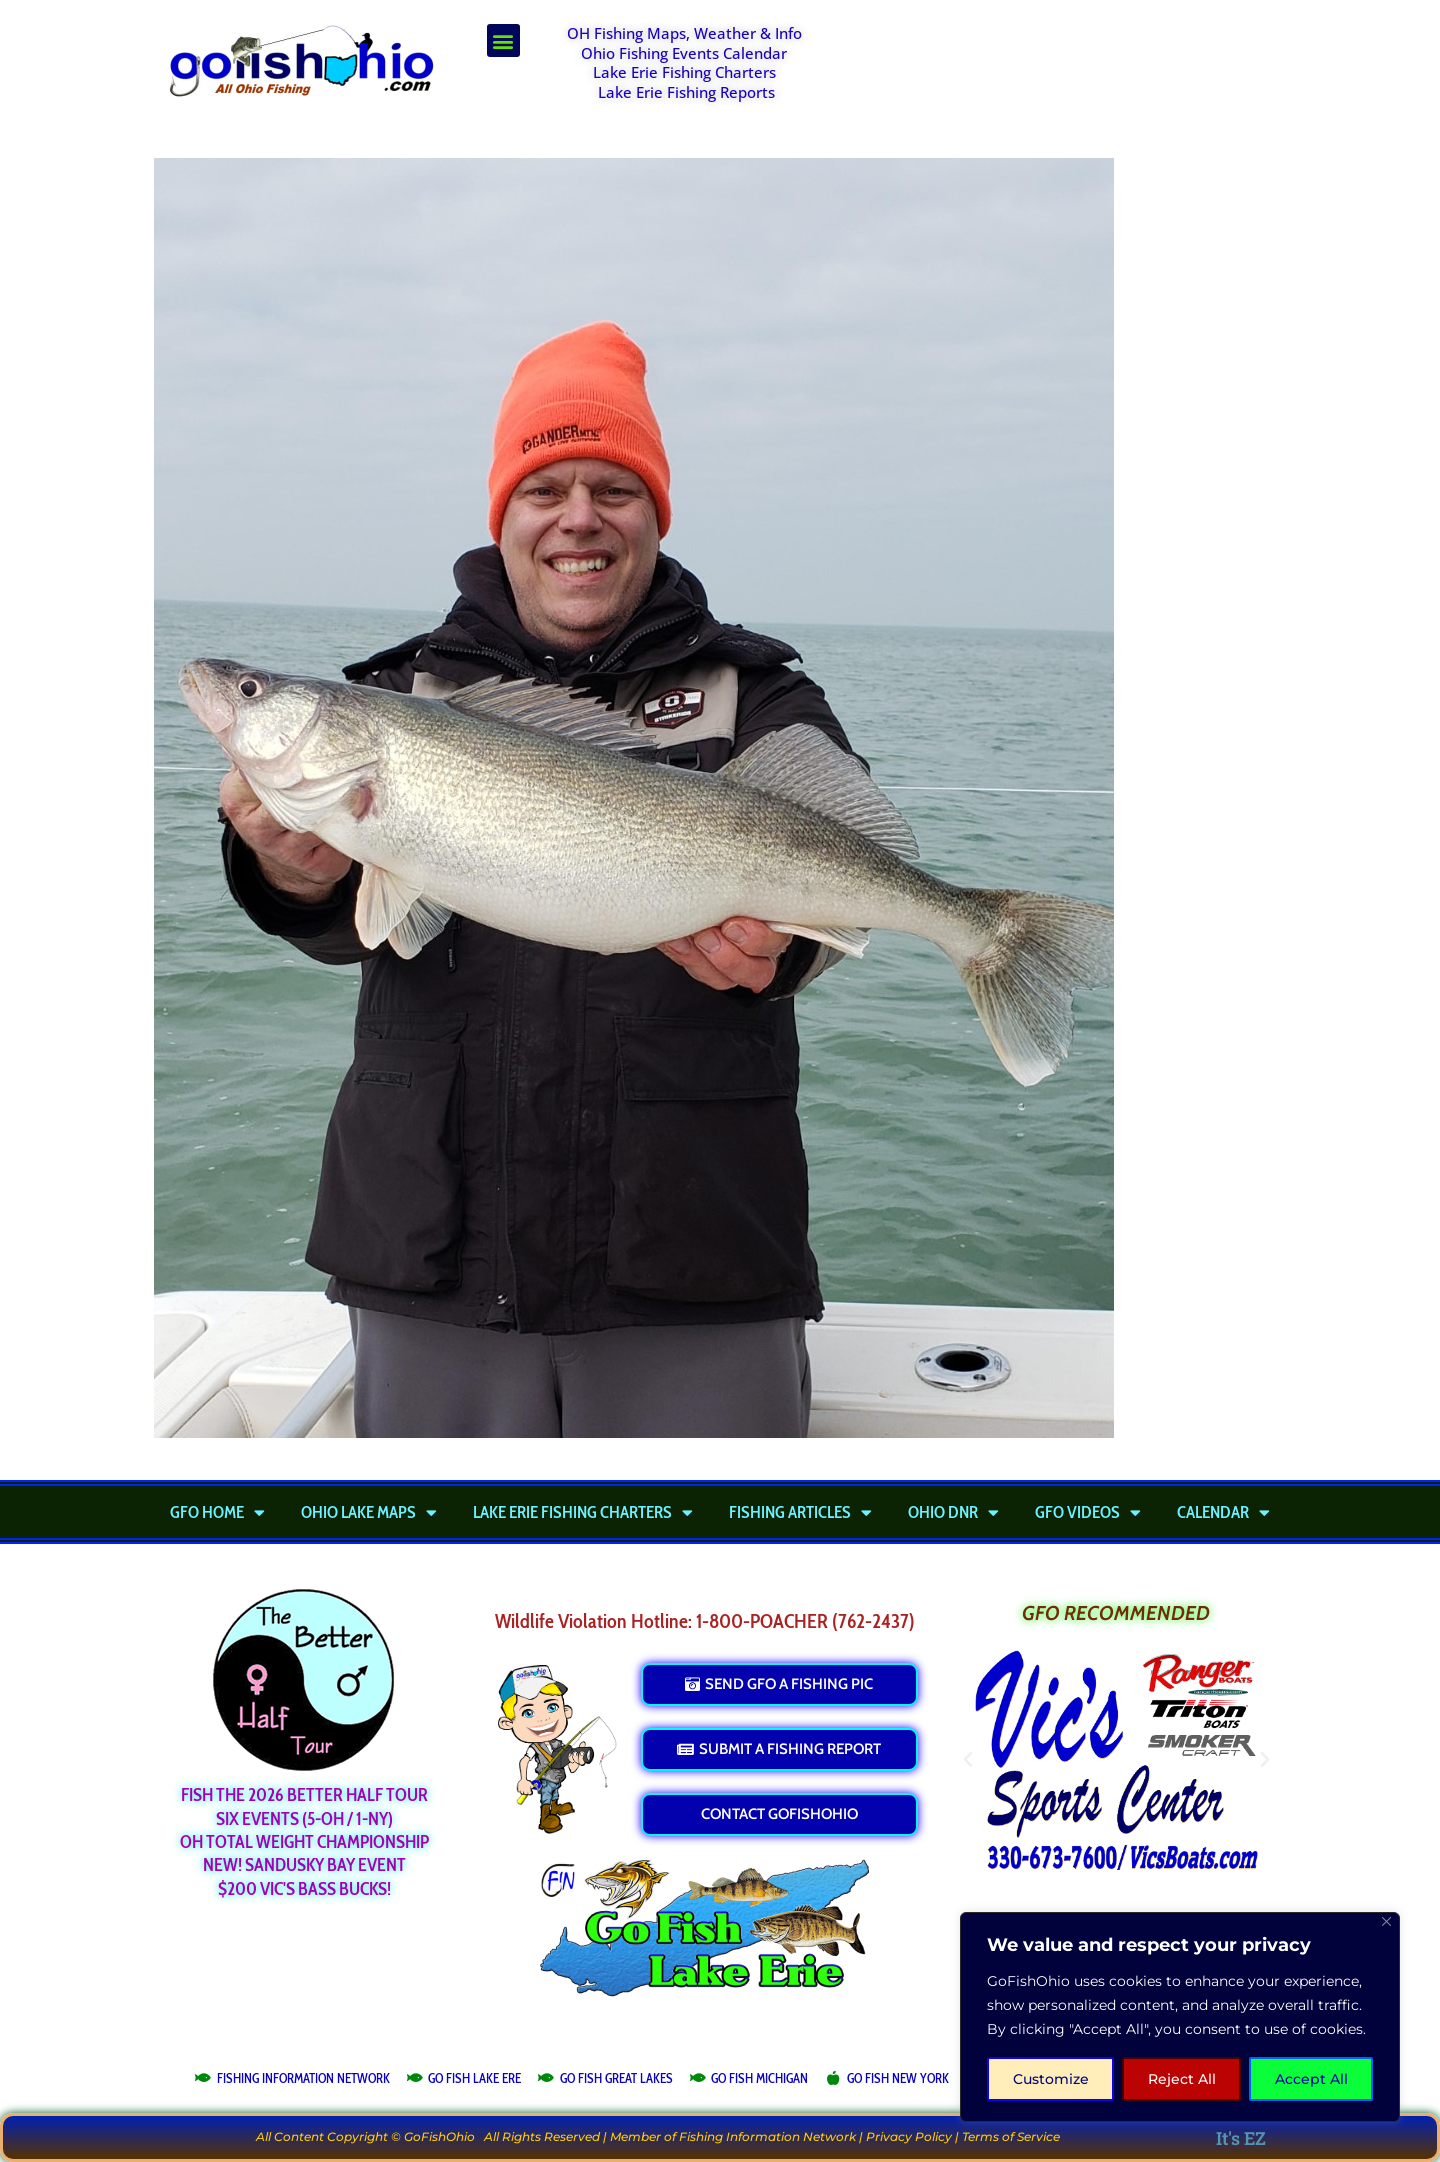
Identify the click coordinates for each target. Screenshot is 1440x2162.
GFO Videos (1088, 1512)
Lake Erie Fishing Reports (686, 92)
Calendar (1223, 1512)
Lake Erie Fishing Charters (684, 72)
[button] (503, 40)
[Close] (1386, 1921)
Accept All (1311, 2079)
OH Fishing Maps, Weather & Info (684, 33)
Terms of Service (1011, 2136)
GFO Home (217, 1512)
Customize (1051, 2079)
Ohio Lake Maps (369, 1512)
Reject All (1182, 2079)
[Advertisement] (1066, 74)
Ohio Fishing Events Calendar (684, 53)
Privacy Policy (909, 2136)
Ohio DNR (953, 1512)
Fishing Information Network (767, 2136)
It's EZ (1241, 2138)
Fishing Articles (800, 1512)
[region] (1180, 2017)
